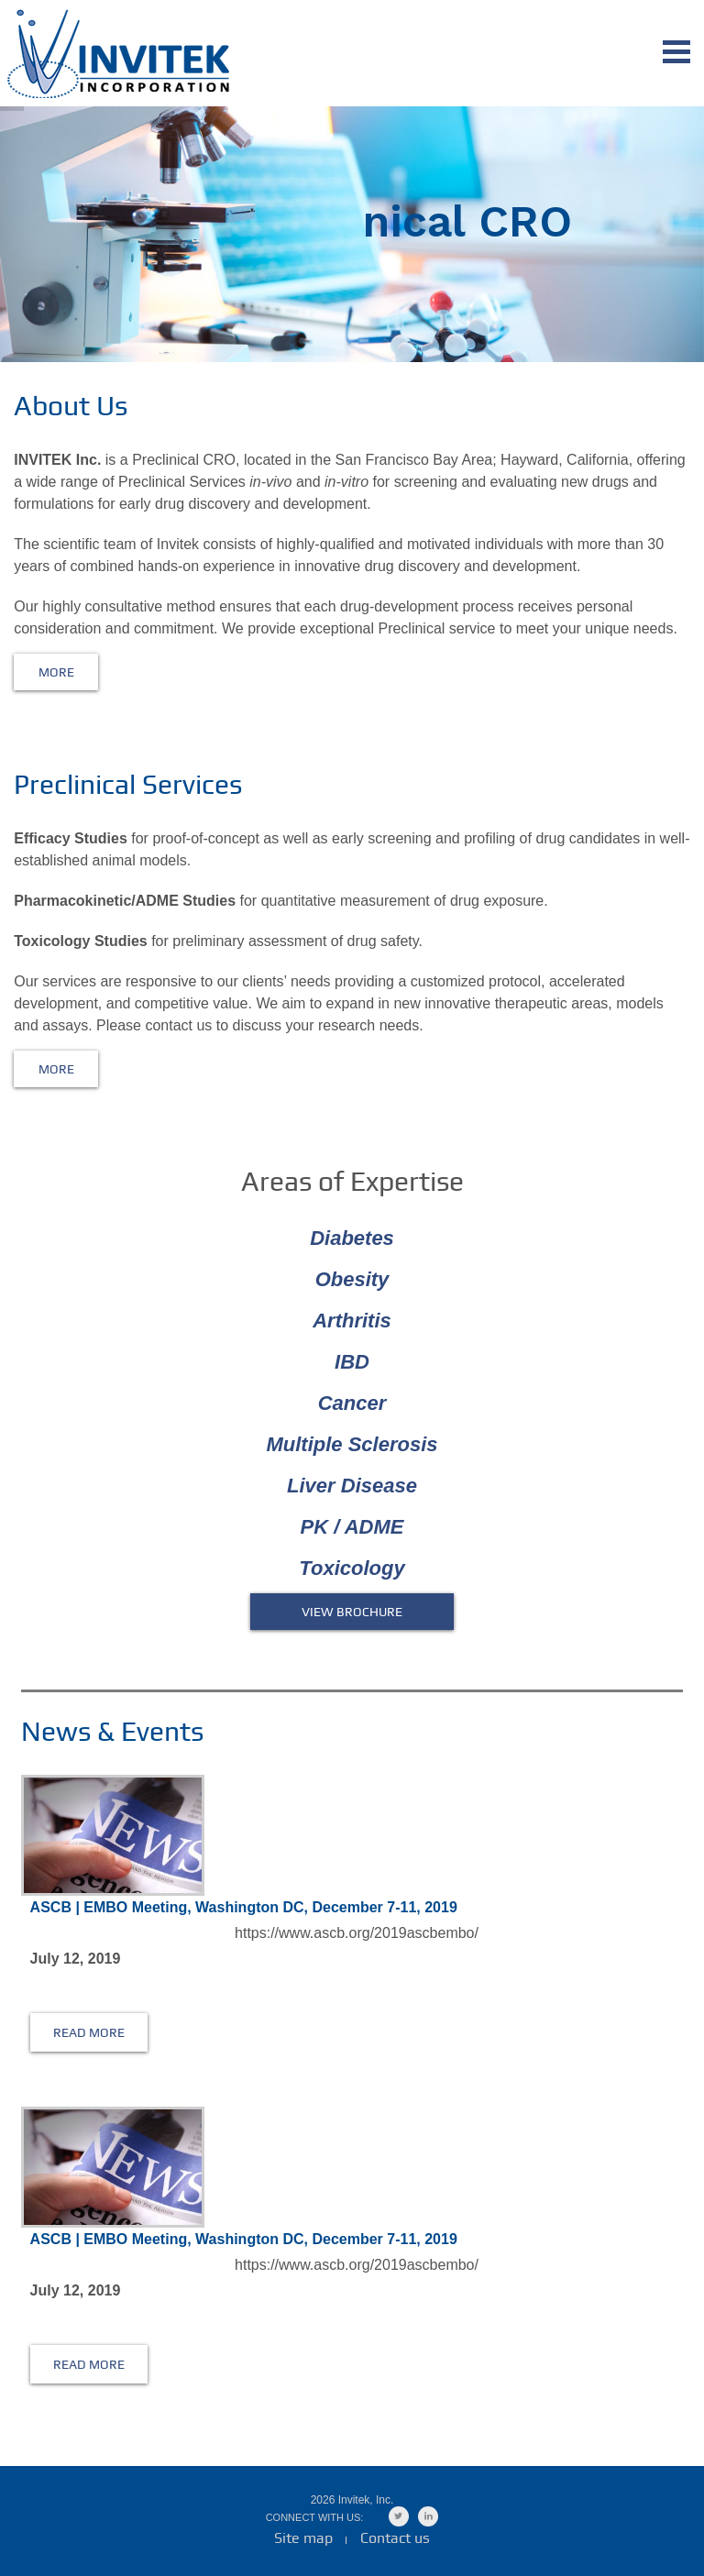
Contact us (395, 2538)
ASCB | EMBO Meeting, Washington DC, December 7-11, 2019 (243, 1907)
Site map (303, 2538)
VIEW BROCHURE (352, 1611)
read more (89, 2032)
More (56, 672)
